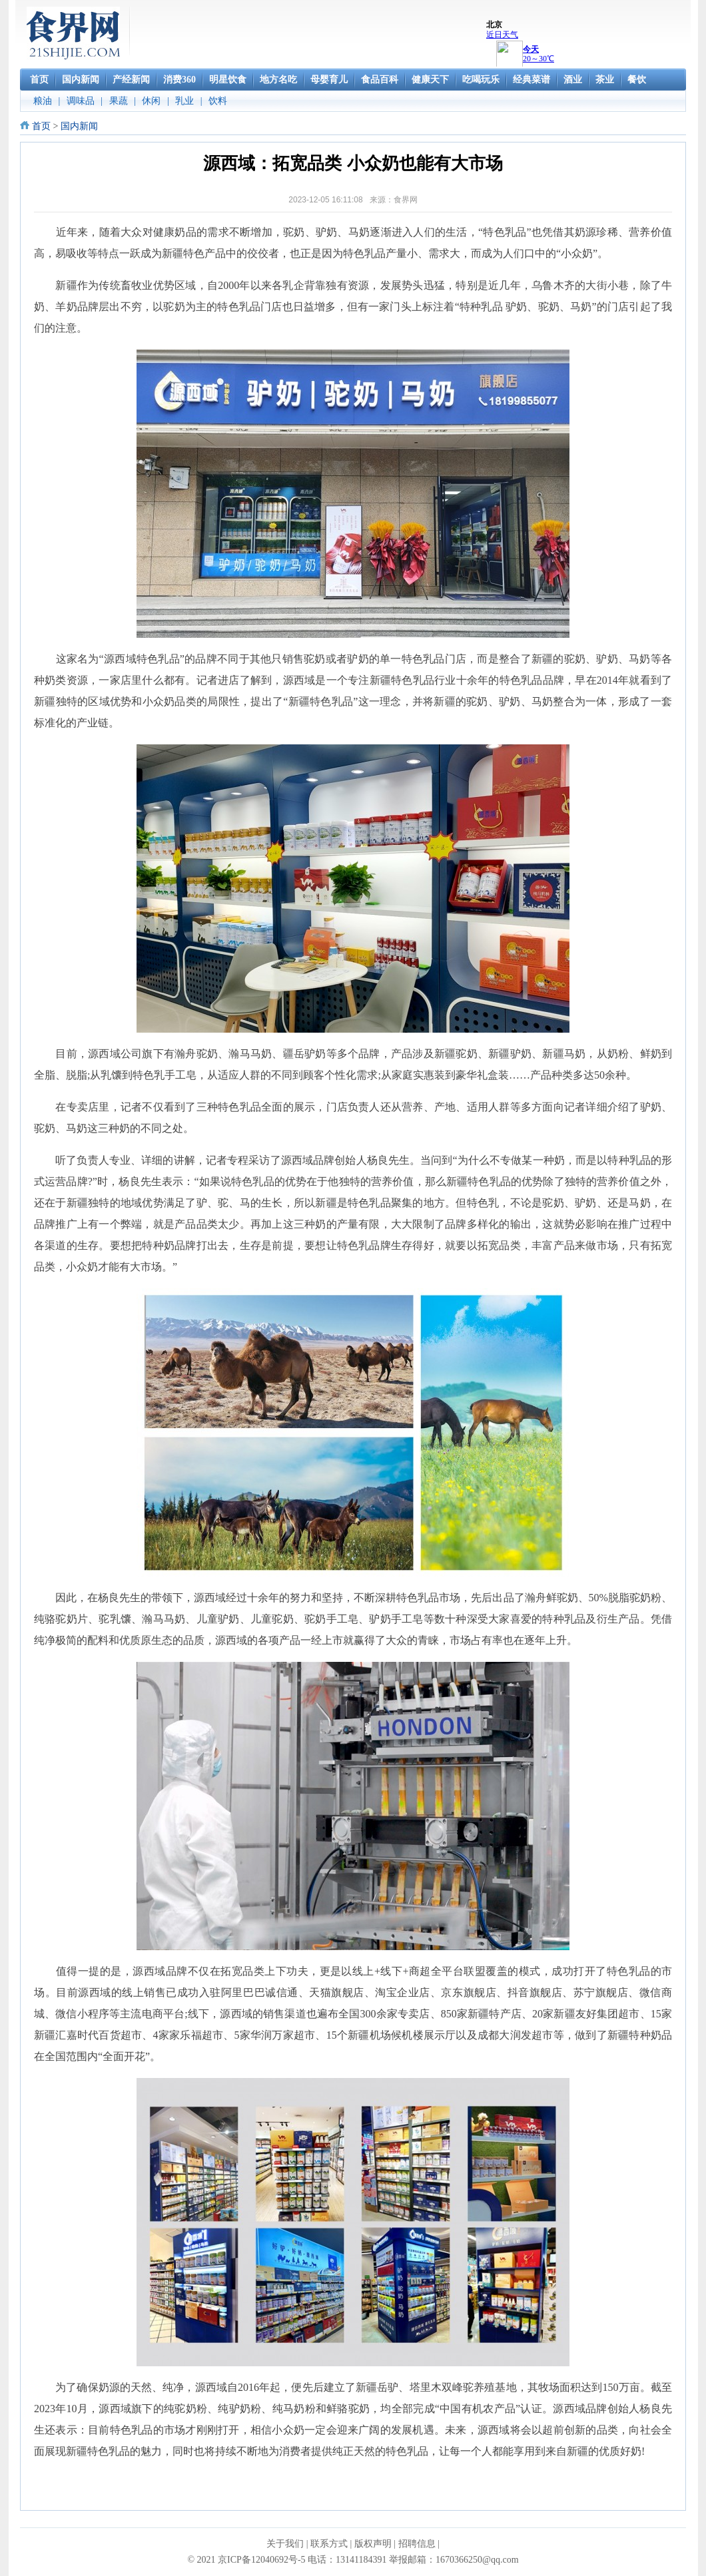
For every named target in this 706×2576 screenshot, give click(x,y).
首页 (41, 126)
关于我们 (285, 2544)
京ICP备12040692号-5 (261, 2560)
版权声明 (373, 2544)
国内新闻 (79, 126)
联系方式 (329, 2544)
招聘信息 (417, 2544)
